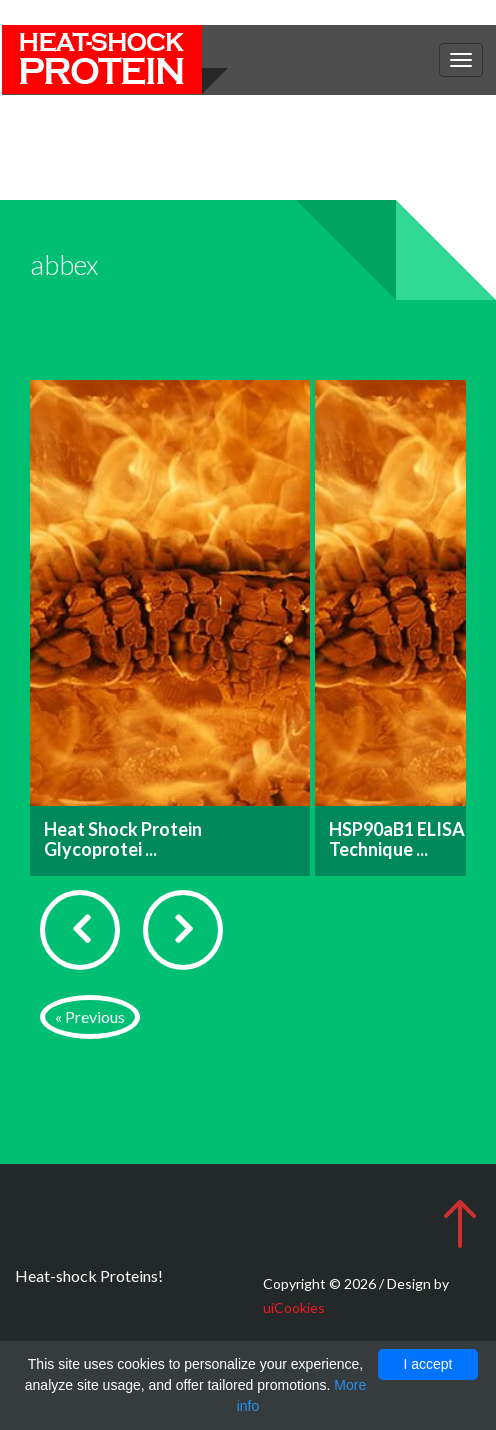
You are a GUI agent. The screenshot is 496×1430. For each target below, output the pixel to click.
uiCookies (294, 1307)
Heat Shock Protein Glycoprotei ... (123, 839)
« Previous (90, 1016)
